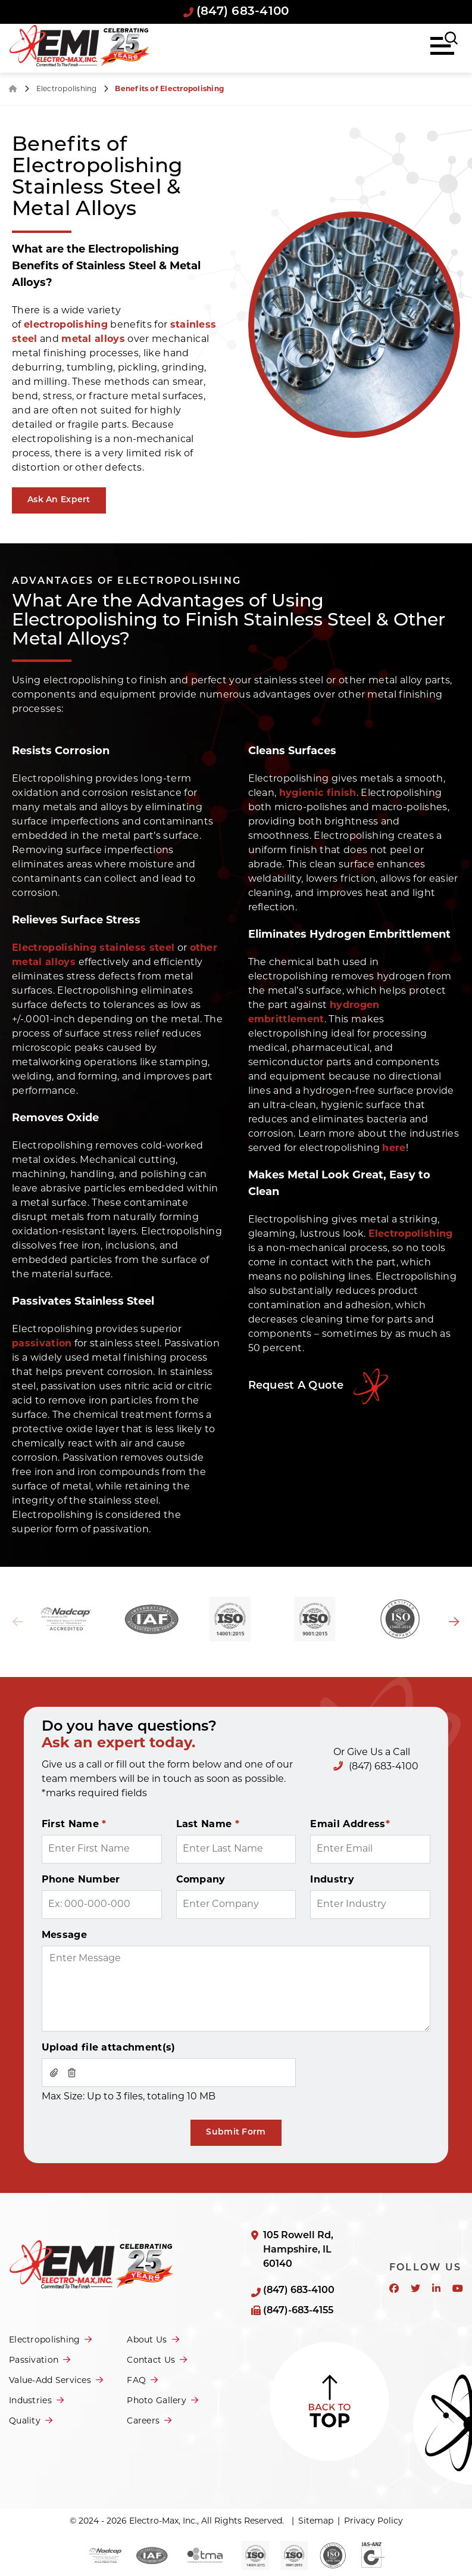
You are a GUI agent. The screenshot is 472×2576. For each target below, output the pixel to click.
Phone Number (81, 1880)
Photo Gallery (156, 2401)
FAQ (136, 2380)
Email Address (350, 1825)
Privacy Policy (373, 2521)
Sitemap (315, 2521)
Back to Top (329, 2401)
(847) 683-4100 (236, 12)
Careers (143, 2421)
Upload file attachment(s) (109, 2048)
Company (201, 1880)
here (393, 1148)
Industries (30, 2401)
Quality (24, 2421)
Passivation (33, 2360)
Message (64, 1935)
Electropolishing (67, 89)
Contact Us (151, 2360)
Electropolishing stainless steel (93, 948)
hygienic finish (318, 793)
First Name (74, 1825)
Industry (332, 1880)
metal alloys (93, 339)
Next (454, 1622)
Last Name (208, 1825)
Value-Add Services (50, 2380)
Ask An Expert (58, 500)
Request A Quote (296, 1386)
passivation (42, 1344)
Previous (18, 1622)
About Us (147, 2340)
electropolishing (66, 325)
